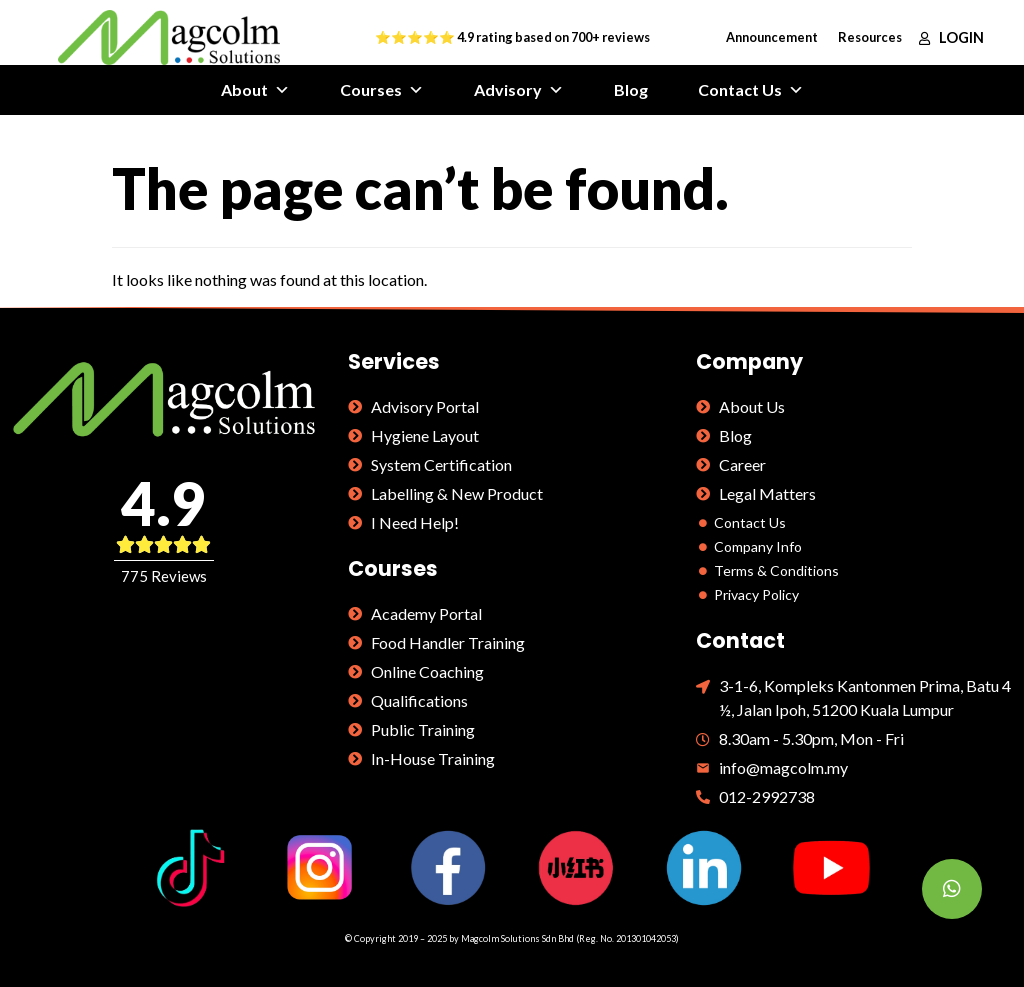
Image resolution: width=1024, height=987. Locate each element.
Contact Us (751, 90)
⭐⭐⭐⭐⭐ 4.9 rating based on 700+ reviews (512, 37)
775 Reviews (164, 576)
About (255, 90)
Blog (631, 89)
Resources (870, 37)
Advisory (519, 90)
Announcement (772, 37)
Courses (382, 90)
